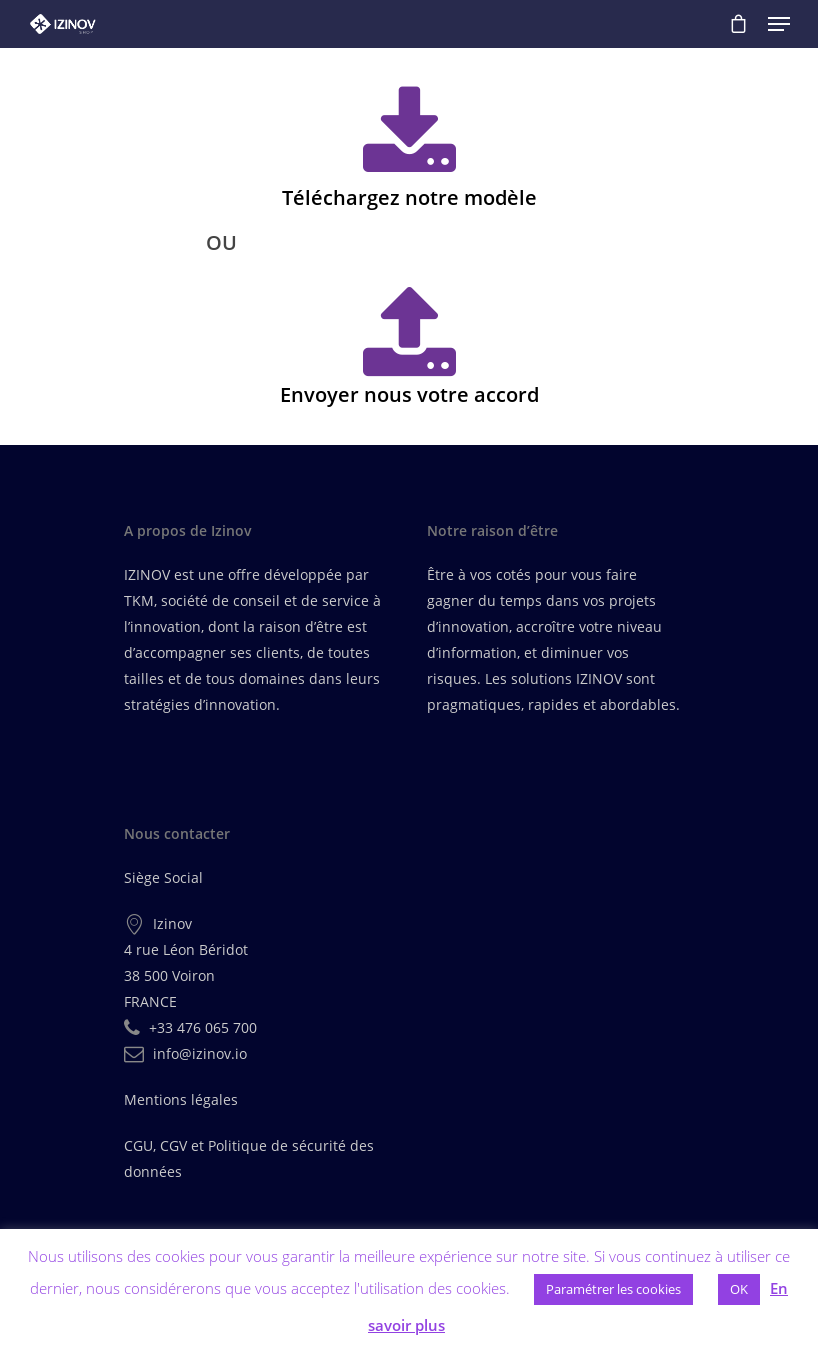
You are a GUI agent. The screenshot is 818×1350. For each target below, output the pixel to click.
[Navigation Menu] (779, 24)
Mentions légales (181, 1099)
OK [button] (739, 1289)
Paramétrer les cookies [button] (613, 1289)
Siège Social (163, 877)
